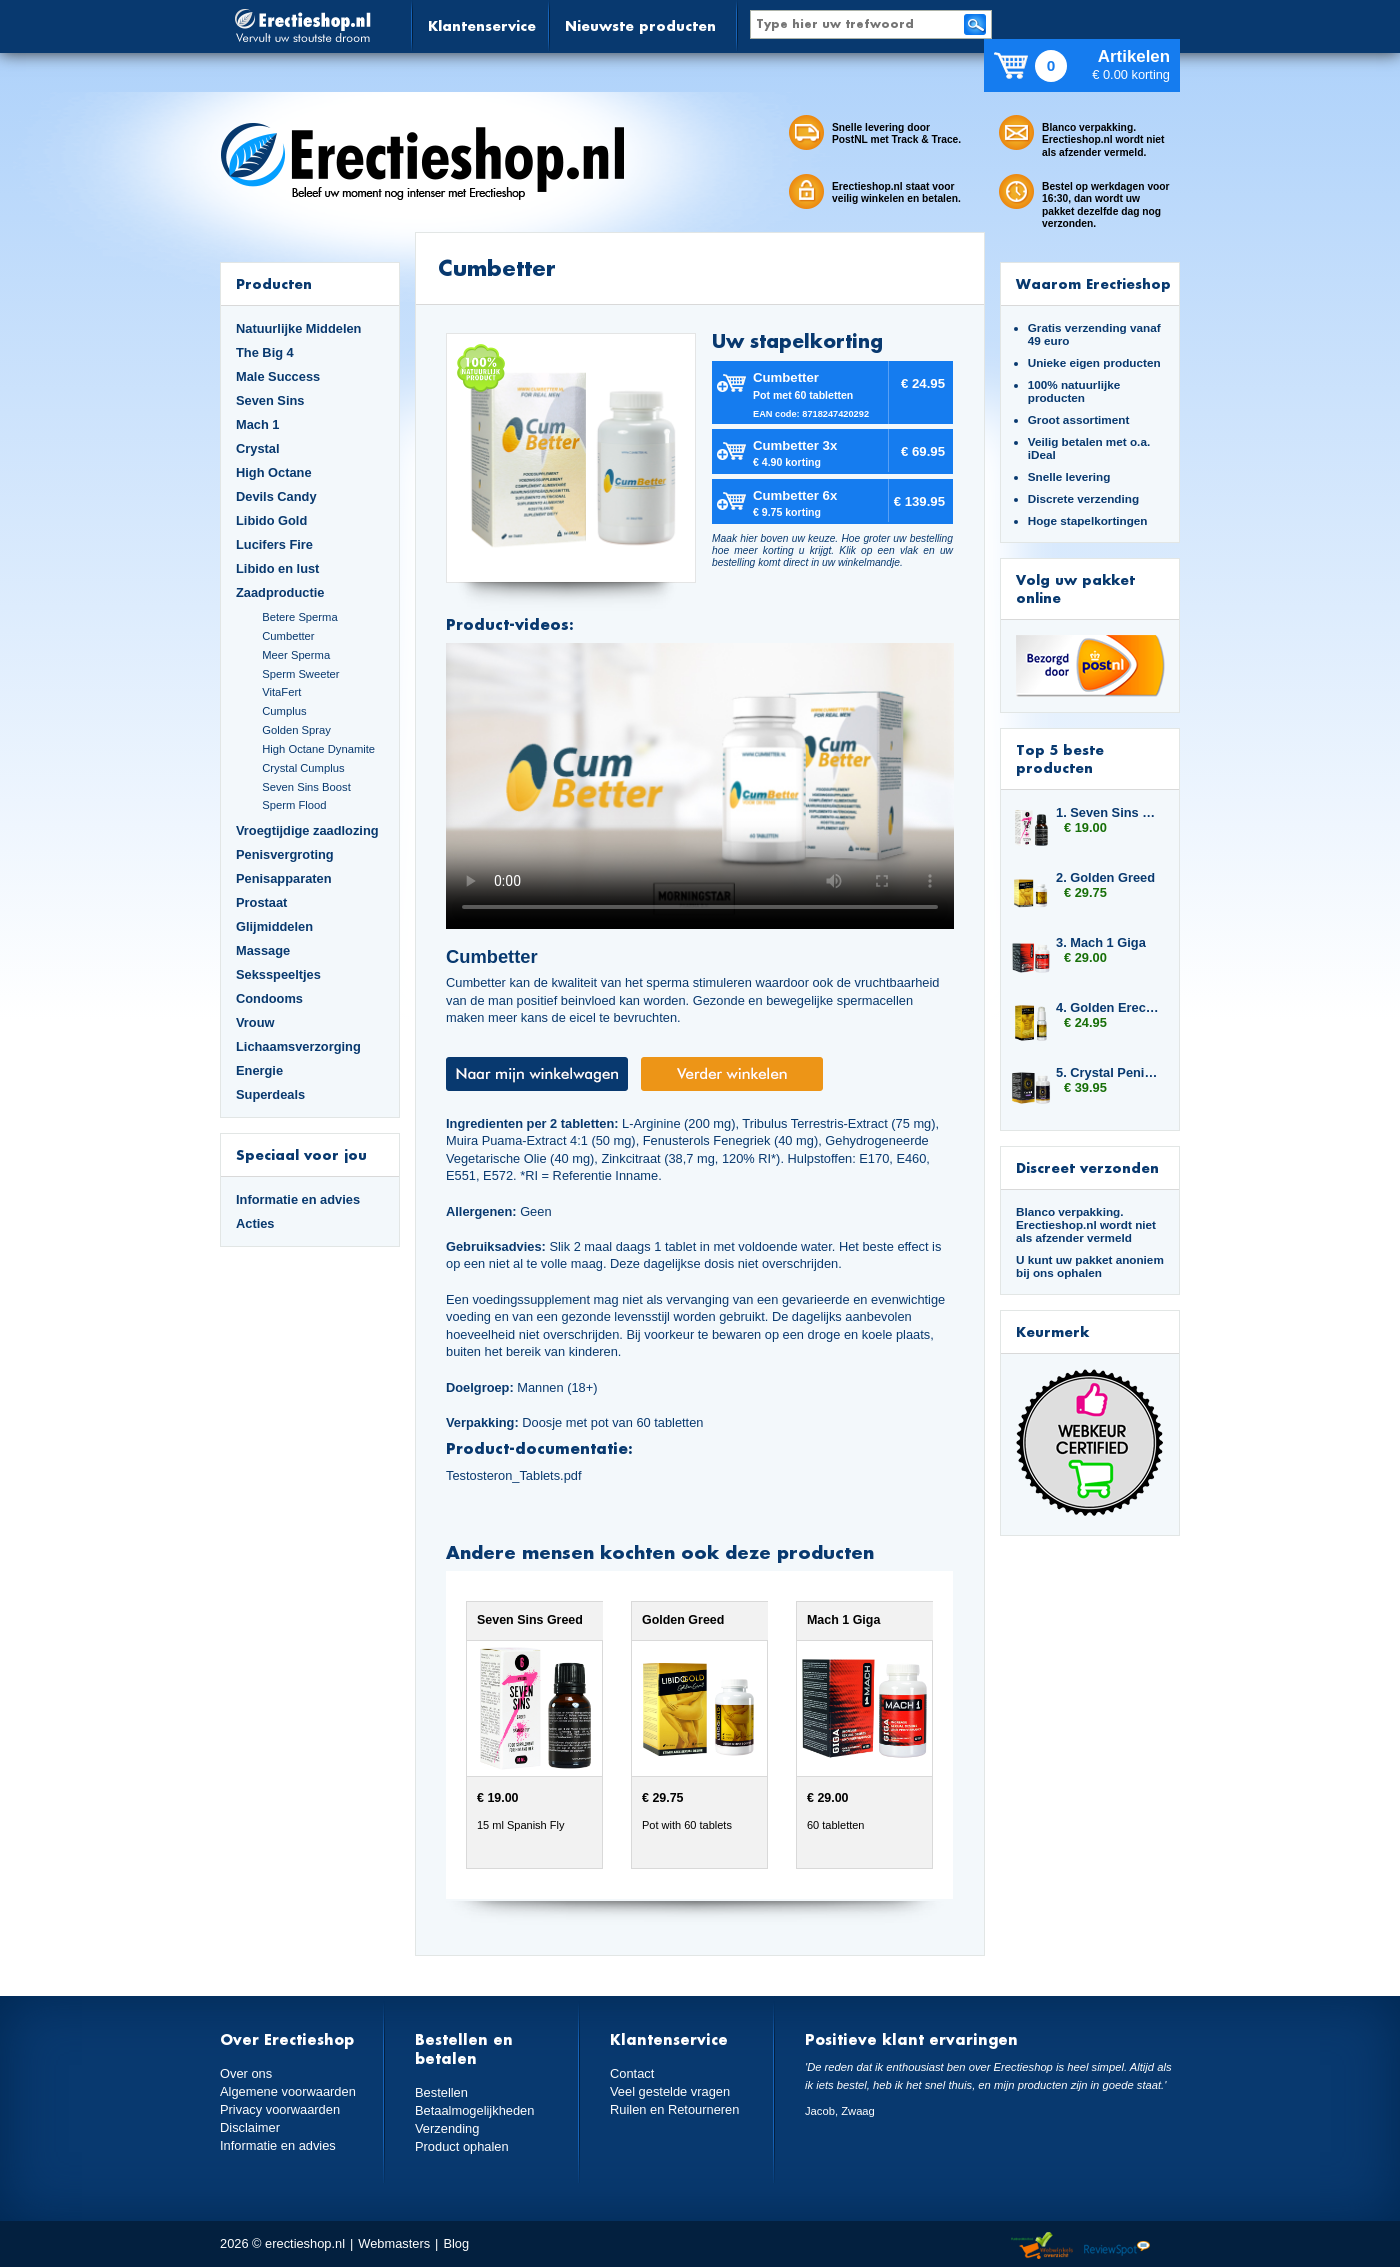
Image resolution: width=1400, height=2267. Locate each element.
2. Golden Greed (1105, 877)
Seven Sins (270, 400)
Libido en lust (277, 568)
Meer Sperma (296, 655)
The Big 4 (265, 352)
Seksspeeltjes (278, 974)
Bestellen (441, 2092)
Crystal (258, 448)
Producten (274, 283)
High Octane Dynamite (318, 749)
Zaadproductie (280, 592)
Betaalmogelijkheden (474, 2110)
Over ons (246, 2073)
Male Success (278, 376)
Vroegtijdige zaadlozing (307, 830)
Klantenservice (482, 25)
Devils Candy (276, 496)
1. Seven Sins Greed (1108, 812)
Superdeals (270, 1094)
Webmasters (394, 2243)
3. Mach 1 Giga (1101, 942)
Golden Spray (296, 730)
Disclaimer (250, 2126)
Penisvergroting (285, 854)
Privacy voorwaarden (280, 2108)
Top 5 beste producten (1060, 758)
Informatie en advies (298, 1199)
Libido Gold (271, 520)
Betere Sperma (299, 617)
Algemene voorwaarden (288, 2091)
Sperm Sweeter (300, 674)
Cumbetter (288, 636)
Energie (259, 1070)
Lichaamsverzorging (298, 1046)
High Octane (274, 472)
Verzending (447, 2127)
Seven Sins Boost (306, 787)
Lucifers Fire (274, 544)
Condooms (269, 998)
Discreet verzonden (1087, 1167)
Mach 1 (258, 424)
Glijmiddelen (274, 926)
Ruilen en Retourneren (674, 2108)
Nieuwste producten (640, 25)
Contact (632, 2073)
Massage (263, 950)
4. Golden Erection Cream (1108, 1007)
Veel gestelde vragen (670, 2091)
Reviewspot (1117, 2246)
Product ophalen (461, 2145)
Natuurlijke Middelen (298, 328)
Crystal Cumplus (303, 768)
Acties (255, 1223)
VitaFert (281, 692)
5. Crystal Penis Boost (1108, 1072)
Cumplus (284, 711)
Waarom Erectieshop (1093, 283)
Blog (456, 2243)
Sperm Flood (294, 805)
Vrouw (255, 1022)
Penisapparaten (284, 878)
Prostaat (261, 902)
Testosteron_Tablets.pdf (514, 1475)
